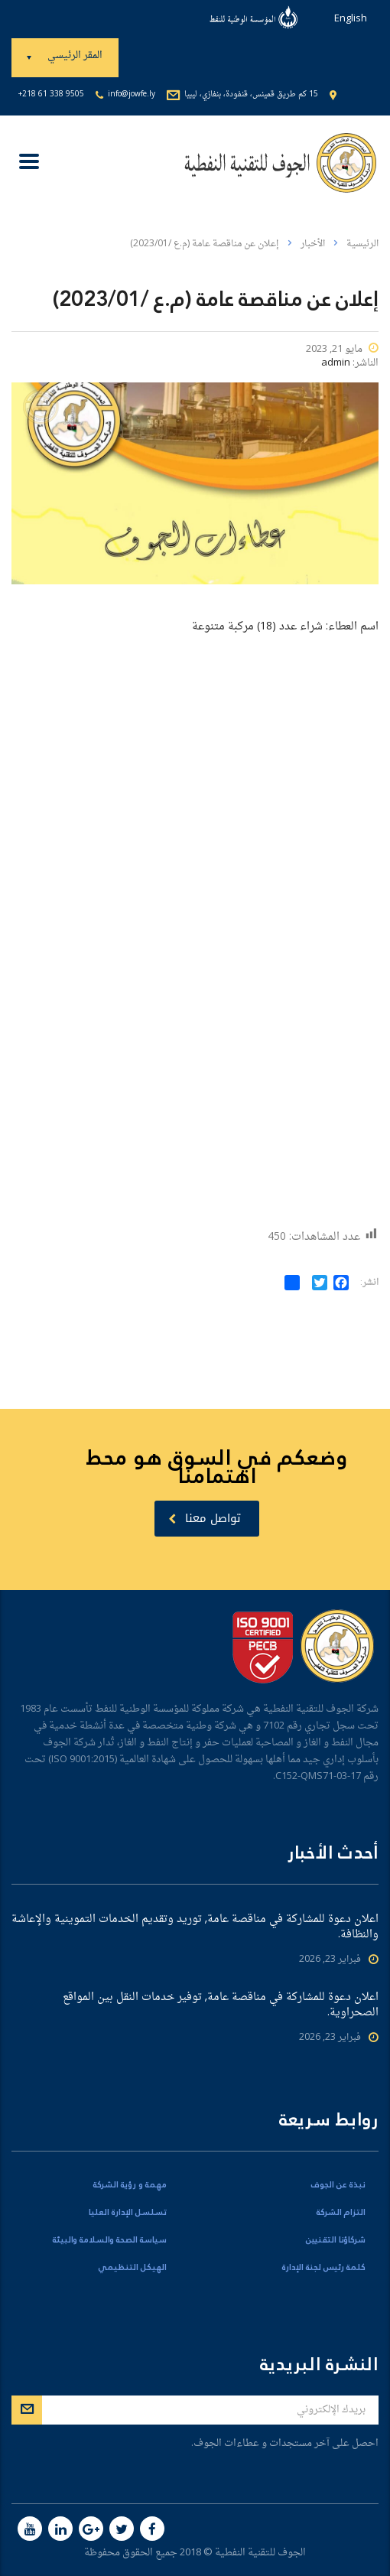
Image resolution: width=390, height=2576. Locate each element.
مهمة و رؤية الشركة (130, 2185)
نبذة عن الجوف (338, 2185)
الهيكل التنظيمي (132, 2268)
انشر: (369, 1283)
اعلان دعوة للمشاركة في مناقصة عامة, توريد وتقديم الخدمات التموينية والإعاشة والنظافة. (195, 1927)
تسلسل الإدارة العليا (128, 2213)
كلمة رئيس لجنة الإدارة (324, 2268)
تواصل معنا (204, 1518)
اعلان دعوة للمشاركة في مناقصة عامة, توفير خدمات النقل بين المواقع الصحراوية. (221, 2005)
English (350, 18)
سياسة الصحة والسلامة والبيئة (110, 2240)
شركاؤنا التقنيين (336, 2240)
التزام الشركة (341, 2213)
